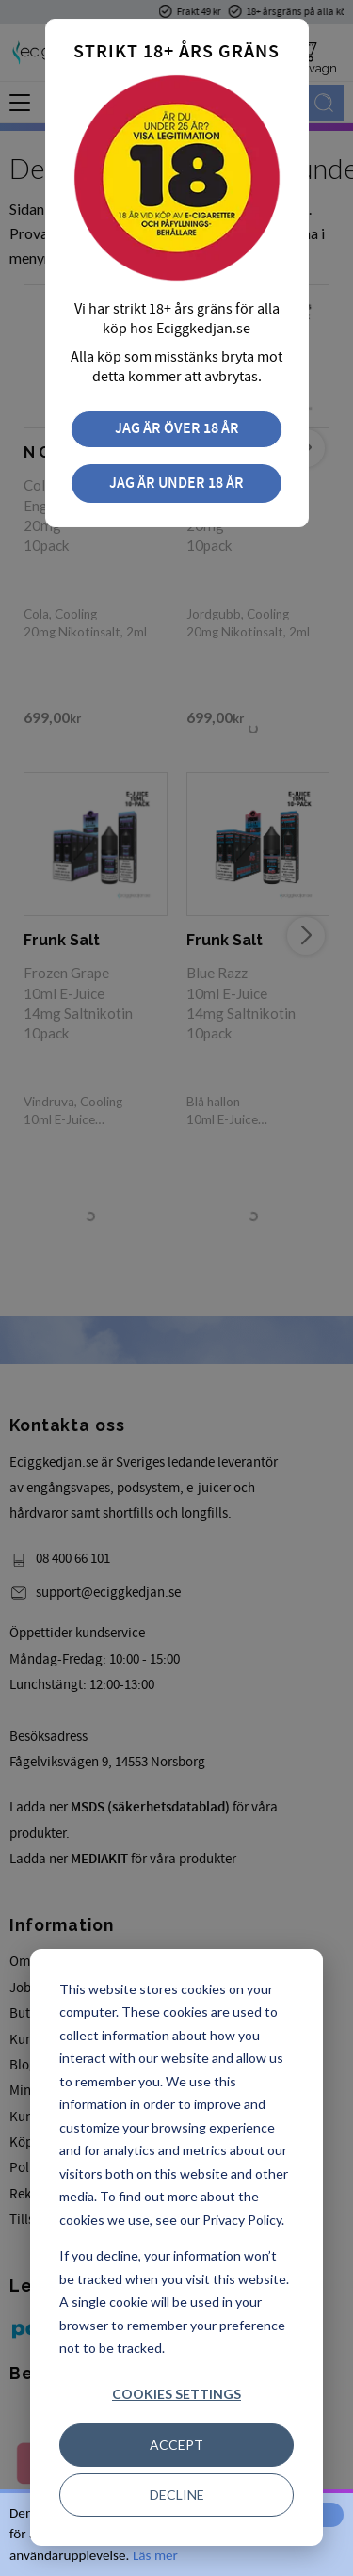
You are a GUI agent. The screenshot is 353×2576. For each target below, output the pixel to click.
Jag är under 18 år (176, 483)
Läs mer (155, 2555)
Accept (176, 2445)
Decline (177, 2495)
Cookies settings (176, 2394)
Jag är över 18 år (177, 429)
